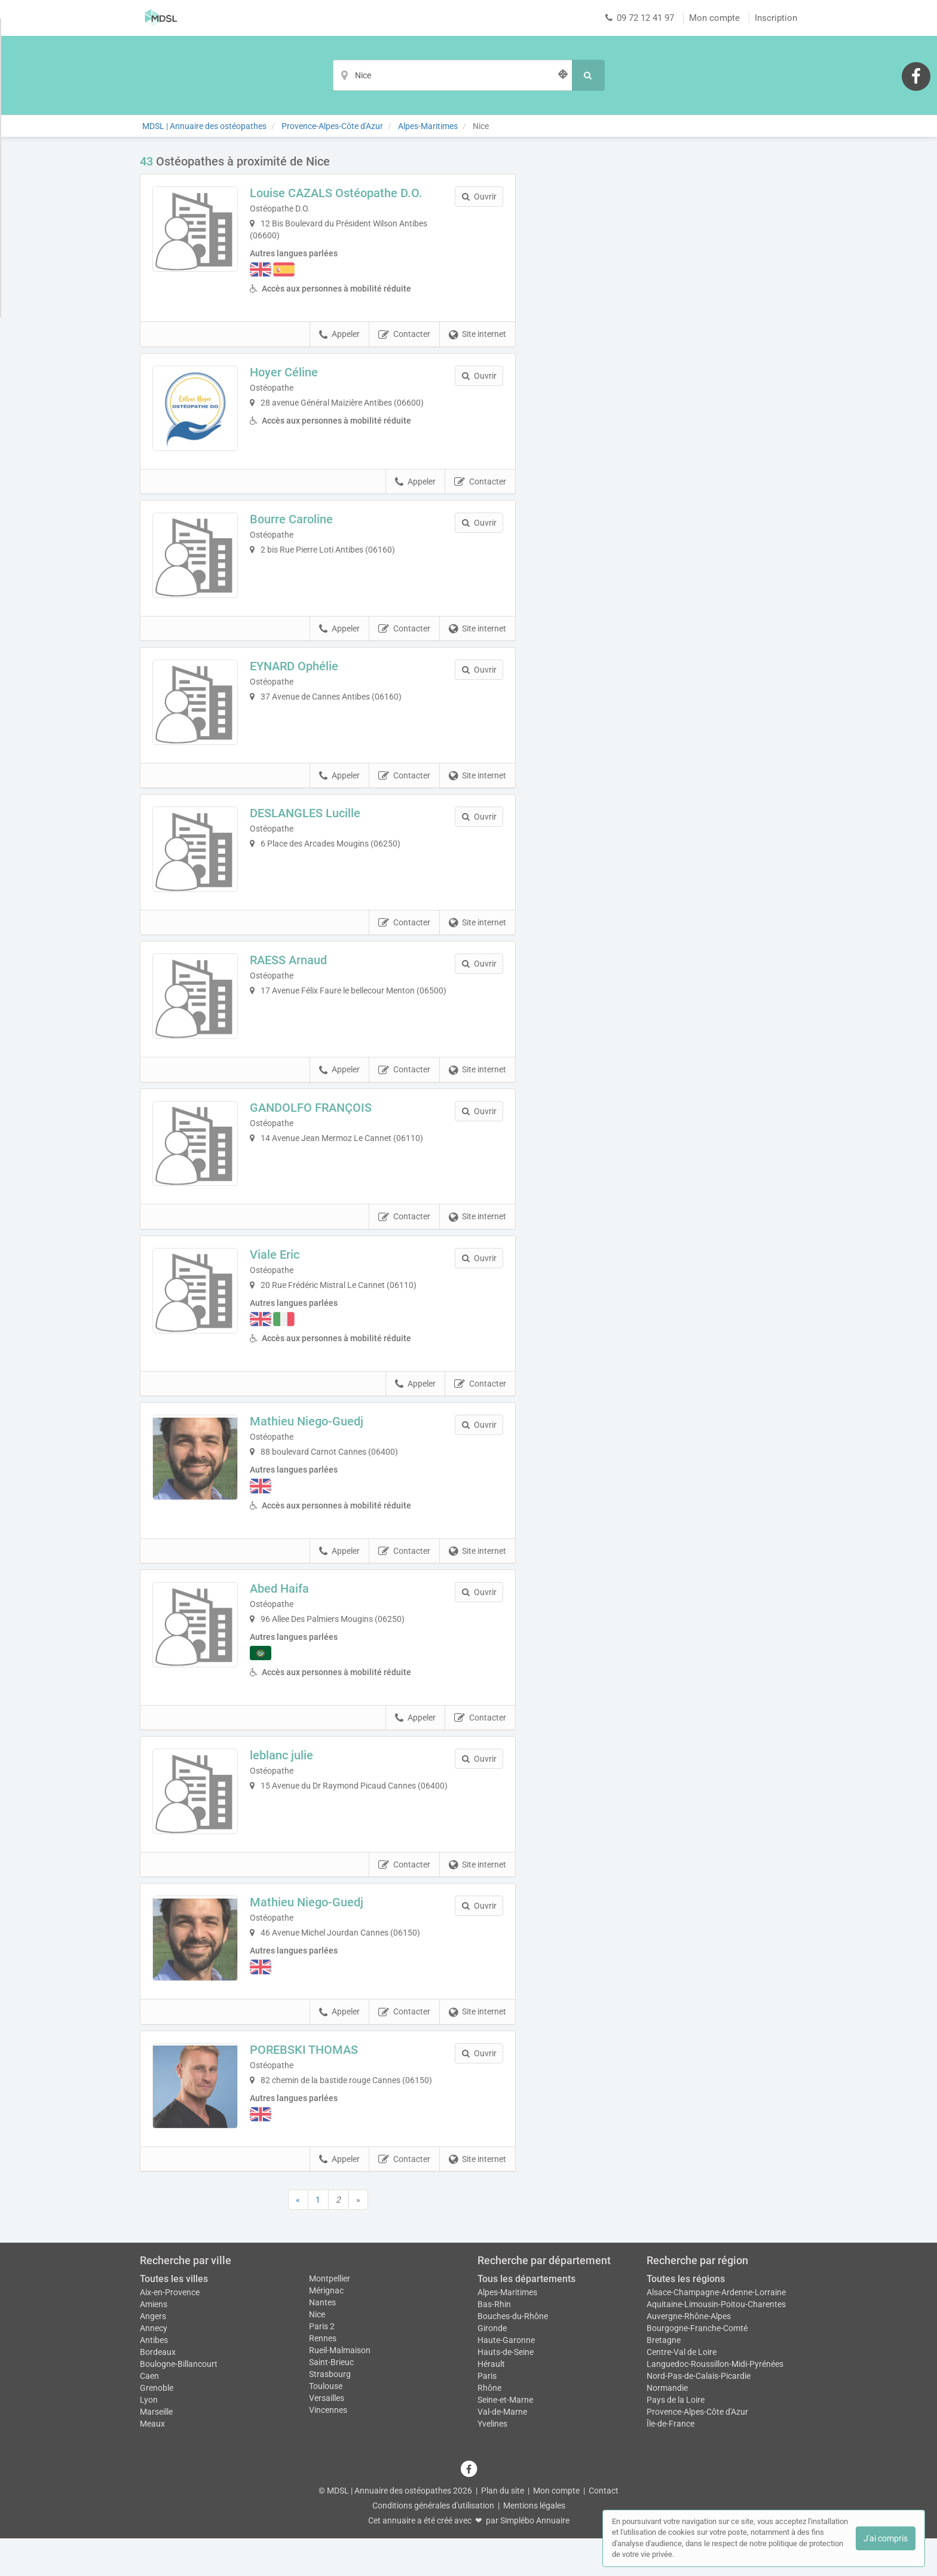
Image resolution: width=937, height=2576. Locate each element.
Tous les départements (526, 2317)
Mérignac (326, 2328)
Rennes (322, 2376)
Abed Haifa (283, 1614)
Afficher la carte (665, 324)
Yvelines (492, 2461)
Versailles (326, 2436)
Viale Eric (279, 1279)
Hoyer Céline (288, 372)
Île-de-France (670, 2461)
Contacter (404, 334)
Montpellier (329, 2317)
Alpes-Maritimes (507, 2330)
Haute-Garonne (506, 2377)
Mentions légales (534, 2543)
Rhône (489, 2425)
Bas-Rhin (494, 2342)
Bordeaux (158, 2389)
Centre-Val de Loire (681, 2389)
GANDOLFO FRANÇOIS (315, 1128)
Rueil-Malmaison (339, 2388)
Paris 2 (322, 2364)
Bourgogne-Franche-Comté (697, 2365)
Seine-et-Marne (505, 2437)
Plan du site (502, 2528)
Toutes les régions (686, 2317)
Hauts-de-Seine (505, 2389)
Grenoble (156, 2425)
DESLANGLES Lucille (309, 826)
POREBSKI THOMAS (308, 2084)
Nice (317, 2352)
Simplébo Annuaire (534, 2558)
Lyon (149, 2437)
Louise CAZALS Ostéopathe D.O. (340, 193)
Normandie (667, 2425)
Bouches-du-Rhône (512, 2354)
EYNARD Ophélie (298, 674)
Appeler (339, 334)
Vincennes (328, 2448)
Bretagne (664, 2377)
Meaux (152, 2461)
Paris (487, 2413)
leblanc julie (285, 1781)
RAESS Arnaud (292, 977)
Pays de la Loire (676, 2437)
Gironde (492, 2365)
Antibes (154, 2377)
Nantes (322, 2340)
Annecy (153, 2365)
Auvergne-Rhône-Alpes (689, 2354)
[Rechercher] (588, 75)
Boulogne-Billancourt (179, 2401)
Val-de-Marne (502, 2449)
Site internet (477, 334)
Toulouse (325, 2424)
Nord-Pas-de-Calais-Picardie (699, 2413)
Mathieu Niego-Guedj (311, 1447)
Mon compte (714, 18)
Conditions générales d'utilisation (433, 2543)
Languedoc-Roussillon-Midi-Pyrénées (715, 2401)
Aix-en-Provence (170, 2330)
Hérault (491, 2401)
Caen (149, 2413)
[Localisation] (452, 75)
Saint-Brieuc (331, 2400)
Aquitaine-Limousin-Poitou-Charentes (716, 2342)
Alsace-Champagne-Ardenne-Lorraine (716, 2330)
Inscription (776, 18)
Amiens (153, 2342)
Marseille (156, 2449)
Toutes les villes (174, 2317)
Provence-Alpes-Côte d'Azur (697, 2449)
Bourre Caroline (295, 523)
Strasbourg (330, 2412)
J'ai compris (885, 2538)
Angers (153, 2354)
